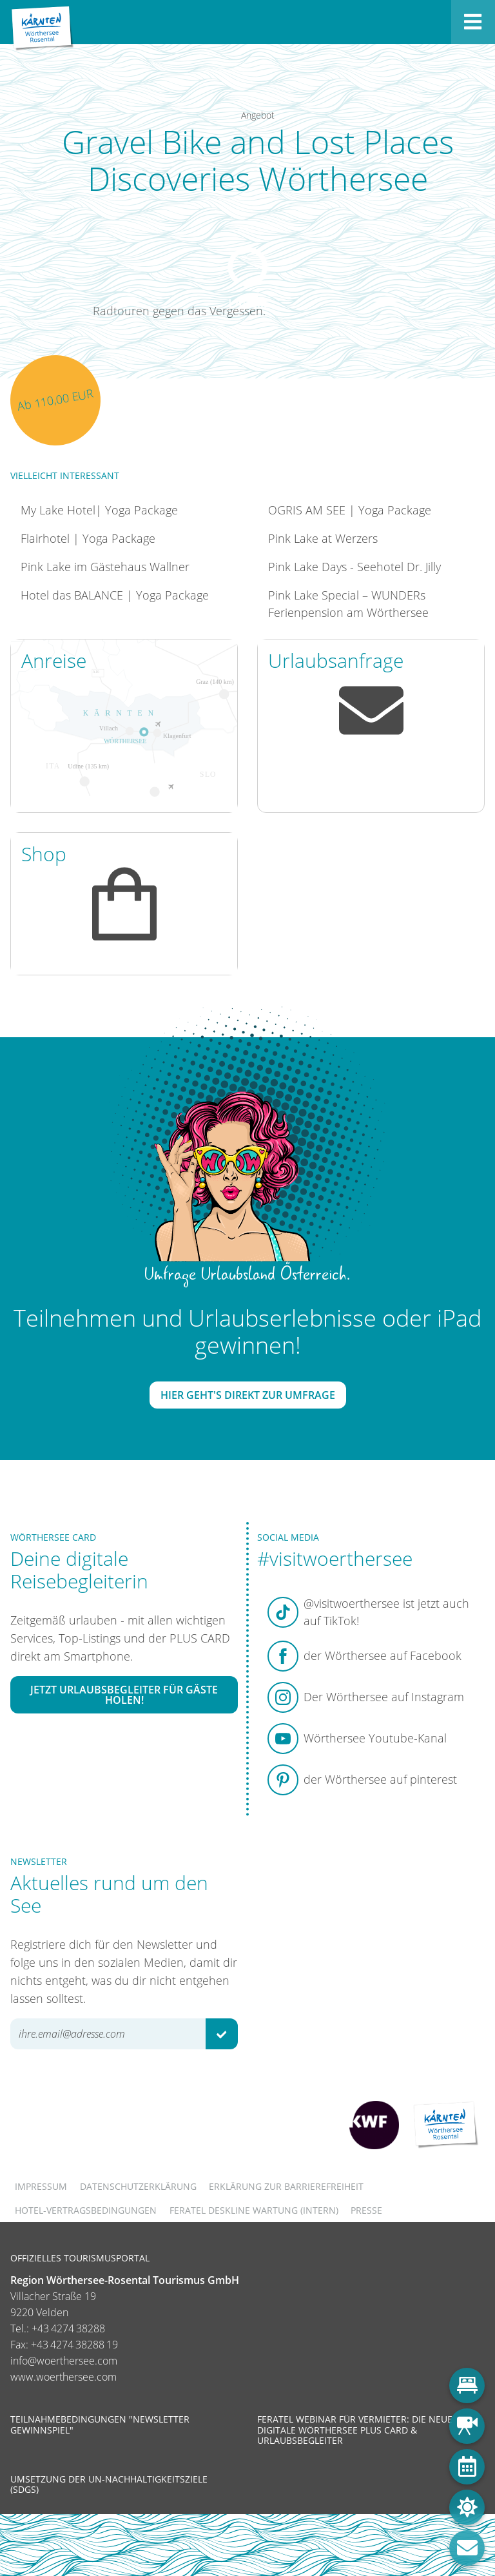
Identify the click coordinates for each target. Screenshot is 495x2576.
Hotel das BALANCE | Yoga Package (115, 595)
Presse (366, 2210)
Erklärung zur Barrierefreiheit (286, 2186)
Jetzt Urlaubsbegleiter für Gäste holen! (124, 1695)
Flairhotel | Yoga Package (88, 538)
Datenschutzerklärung (138, 2186)
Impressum (41, 2186)
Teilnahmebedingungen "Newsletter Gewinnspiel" (99, 2424)
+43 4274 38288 (68, 2328)
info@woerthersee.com (63, 2361)
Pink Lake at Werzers (323, 538)
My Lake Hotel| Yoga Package (99, 510)
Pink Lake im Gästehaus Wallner (105, 566)
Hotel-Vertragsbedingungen (86, 2210)
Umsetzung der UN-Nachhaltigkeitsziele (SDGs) (109, 2484)
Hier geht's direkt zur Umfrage (247, 1395)
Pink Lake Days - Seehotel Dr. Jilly (354, 566)
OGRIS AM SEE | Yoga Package (349, 510)
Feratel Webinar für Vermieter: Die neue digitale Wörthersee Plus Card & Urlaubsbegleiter (354, 2429)
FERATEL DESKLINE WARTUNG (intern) (254, 2210)
